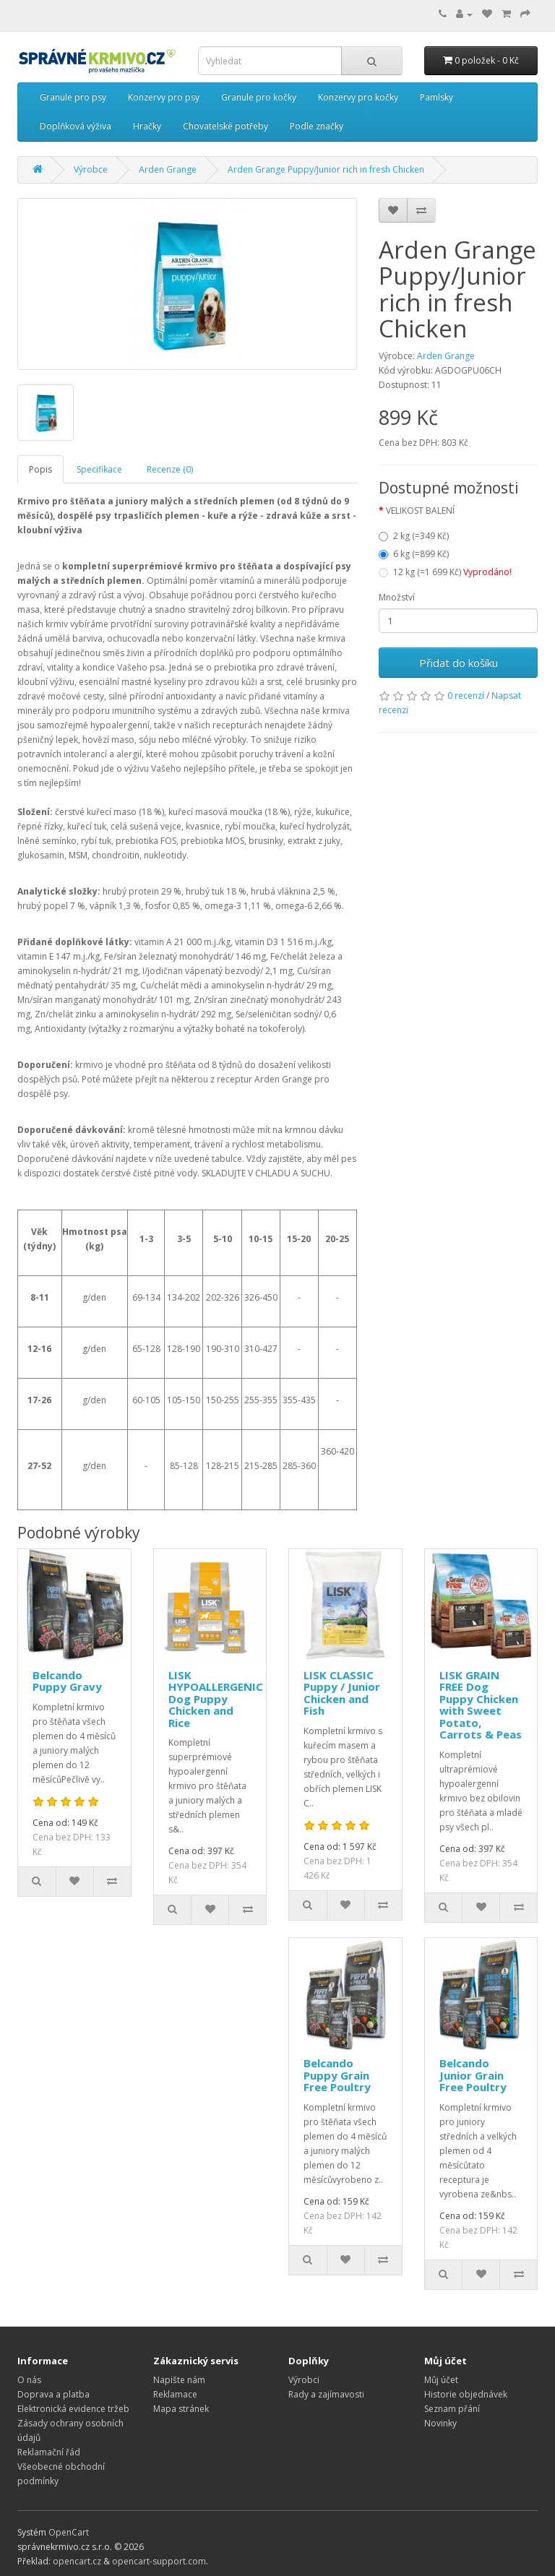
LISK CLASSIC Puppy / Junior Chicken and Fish (342, 1693)
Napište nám (179, 2380)
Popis (40, 469)
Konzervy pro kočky (358, 97)
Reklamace (175, 2394)
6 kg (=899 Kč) (414, 554)
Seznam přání (452, 2409)
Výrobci (303, 2380)
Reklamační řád (48, 2452)
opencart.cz (77, 2561)
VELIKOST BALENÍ (420, 510)
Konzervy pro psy (163, 97)
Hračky (147, 126)
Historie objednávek (465, 2394)
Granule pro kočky (258, 97)
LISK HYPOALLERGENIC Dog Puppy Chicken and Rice (215, 1699)
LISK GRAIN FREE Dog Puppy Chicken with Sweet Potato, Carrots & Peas (480, 1705)
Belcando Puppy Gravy (67, 1681)
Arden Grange (446, 356)
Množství (397, 597)
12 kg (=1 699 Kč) (445, 572)
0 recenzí (465, 695)
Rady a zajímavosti (326, 2394)
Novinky (440, 2423)
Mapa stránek (181, 2409)
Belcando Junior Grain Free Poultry (473, 2075)
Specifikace (99, 469)
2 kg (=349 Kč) (414, 536)
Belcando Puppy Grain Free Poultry (337, 2075)
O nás (29, 2380)
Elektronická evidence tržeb (73, 2409)
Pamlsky (436, 97)
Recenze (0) (170, 469)
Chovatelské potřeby (225, 126)
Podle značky (316, 126)
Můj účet (441, 2380)
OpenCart (68, 2532)
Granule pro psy (73, 97)
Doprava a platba (53, 2394)
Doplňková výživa (75, 126)
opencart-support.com (159, 2561)
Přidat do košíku (458, 662)
